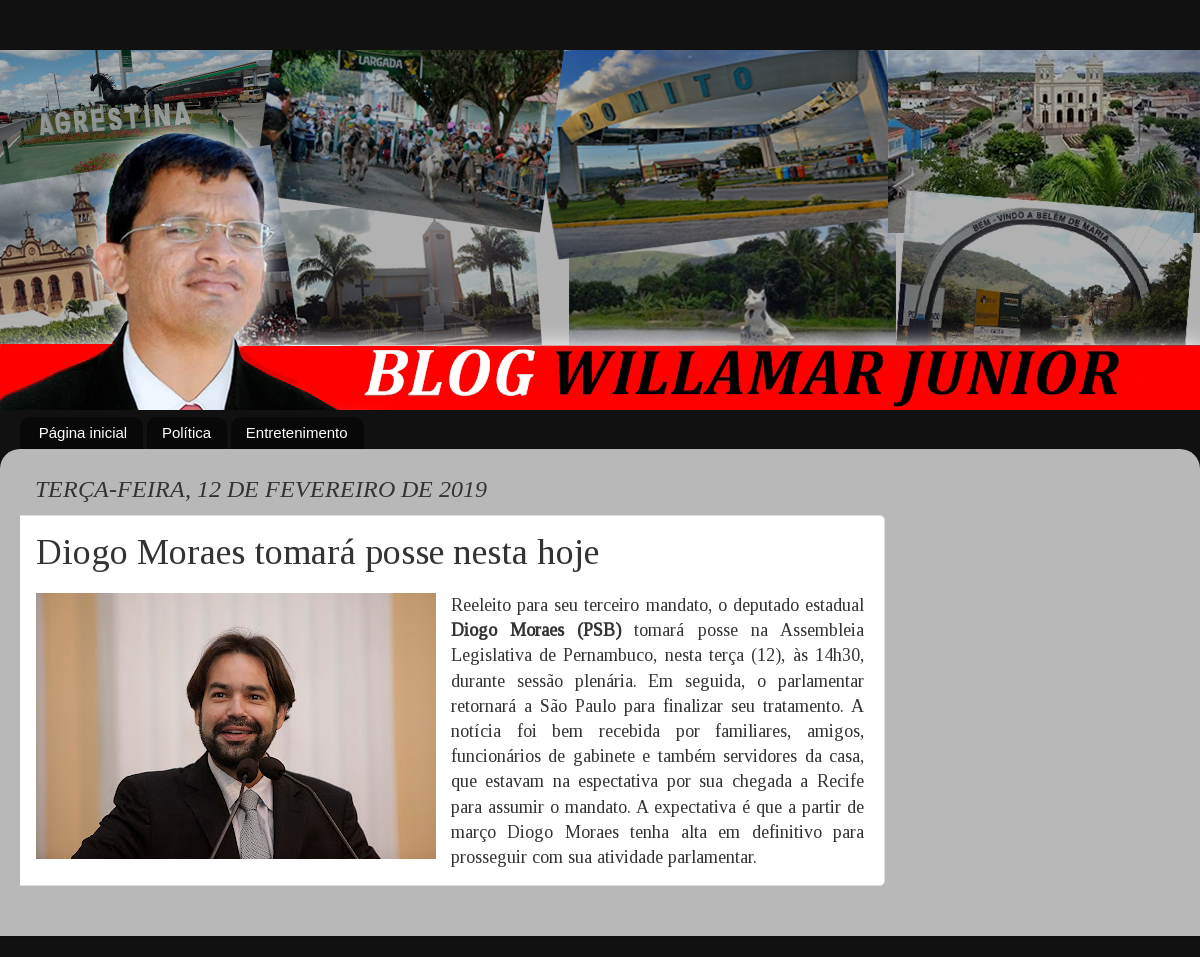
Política (186, 432)
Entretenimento (297, 432)
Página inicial (83, 432)
